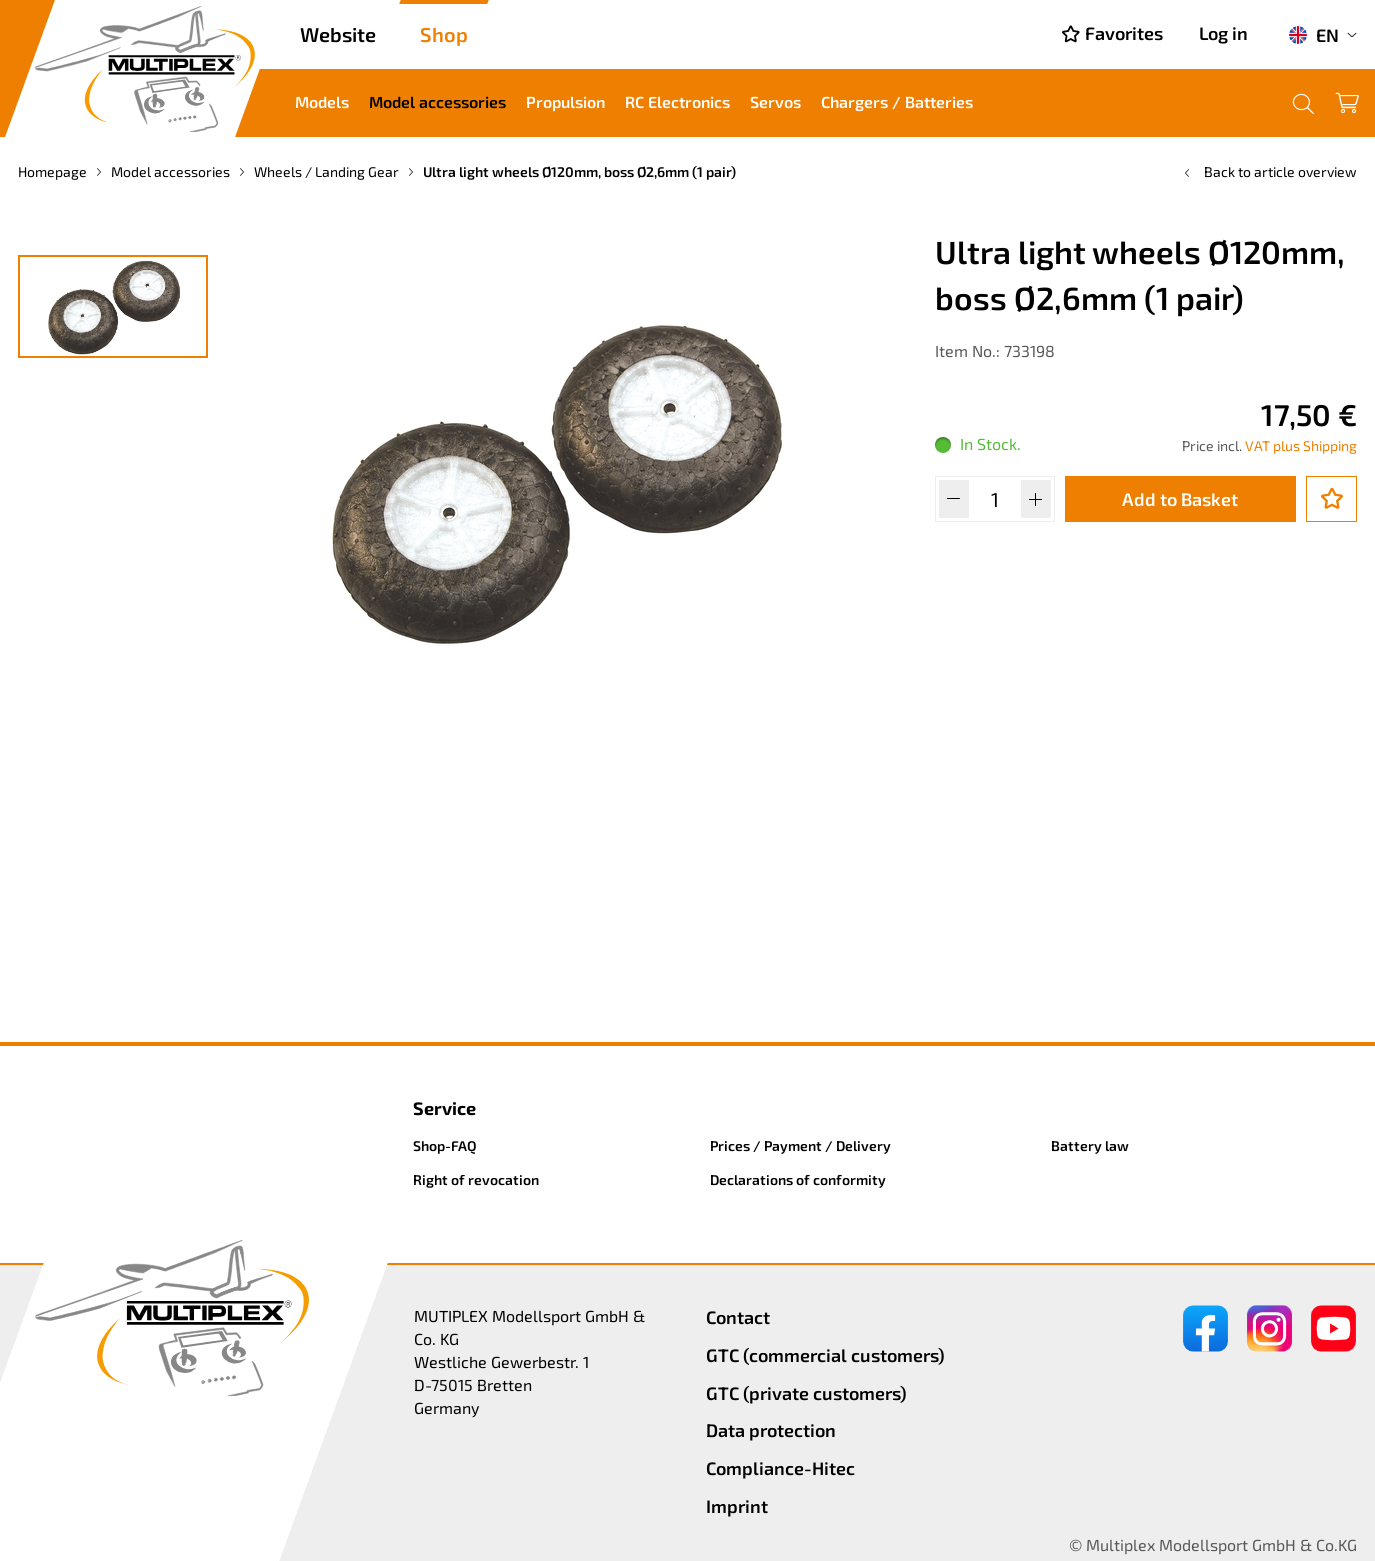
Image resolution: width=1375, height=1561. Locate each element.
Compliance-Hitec (780, 1468)
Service (444, 1108)
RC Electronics (677, 101)
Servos (775, 101)
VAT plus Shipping (1301, 445)
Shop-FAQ (445, 1145)
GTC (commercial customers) (825, 1355)
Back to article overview (1268, 171)
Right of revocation (476, 1179)
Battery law (1090, 1145)
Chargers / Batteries (897, 101)
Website (338, 34)
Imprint (737, 1506)
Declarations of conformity (798, 1179)
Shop (444, 34)
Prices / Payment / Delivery (800, 1145)
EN (1313, 35)
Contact (738, 1317)
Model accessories (437, 101)
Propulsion (565, 101)
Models (322, 101)
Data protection (771, 1430)
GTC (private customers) (806, 1393)
